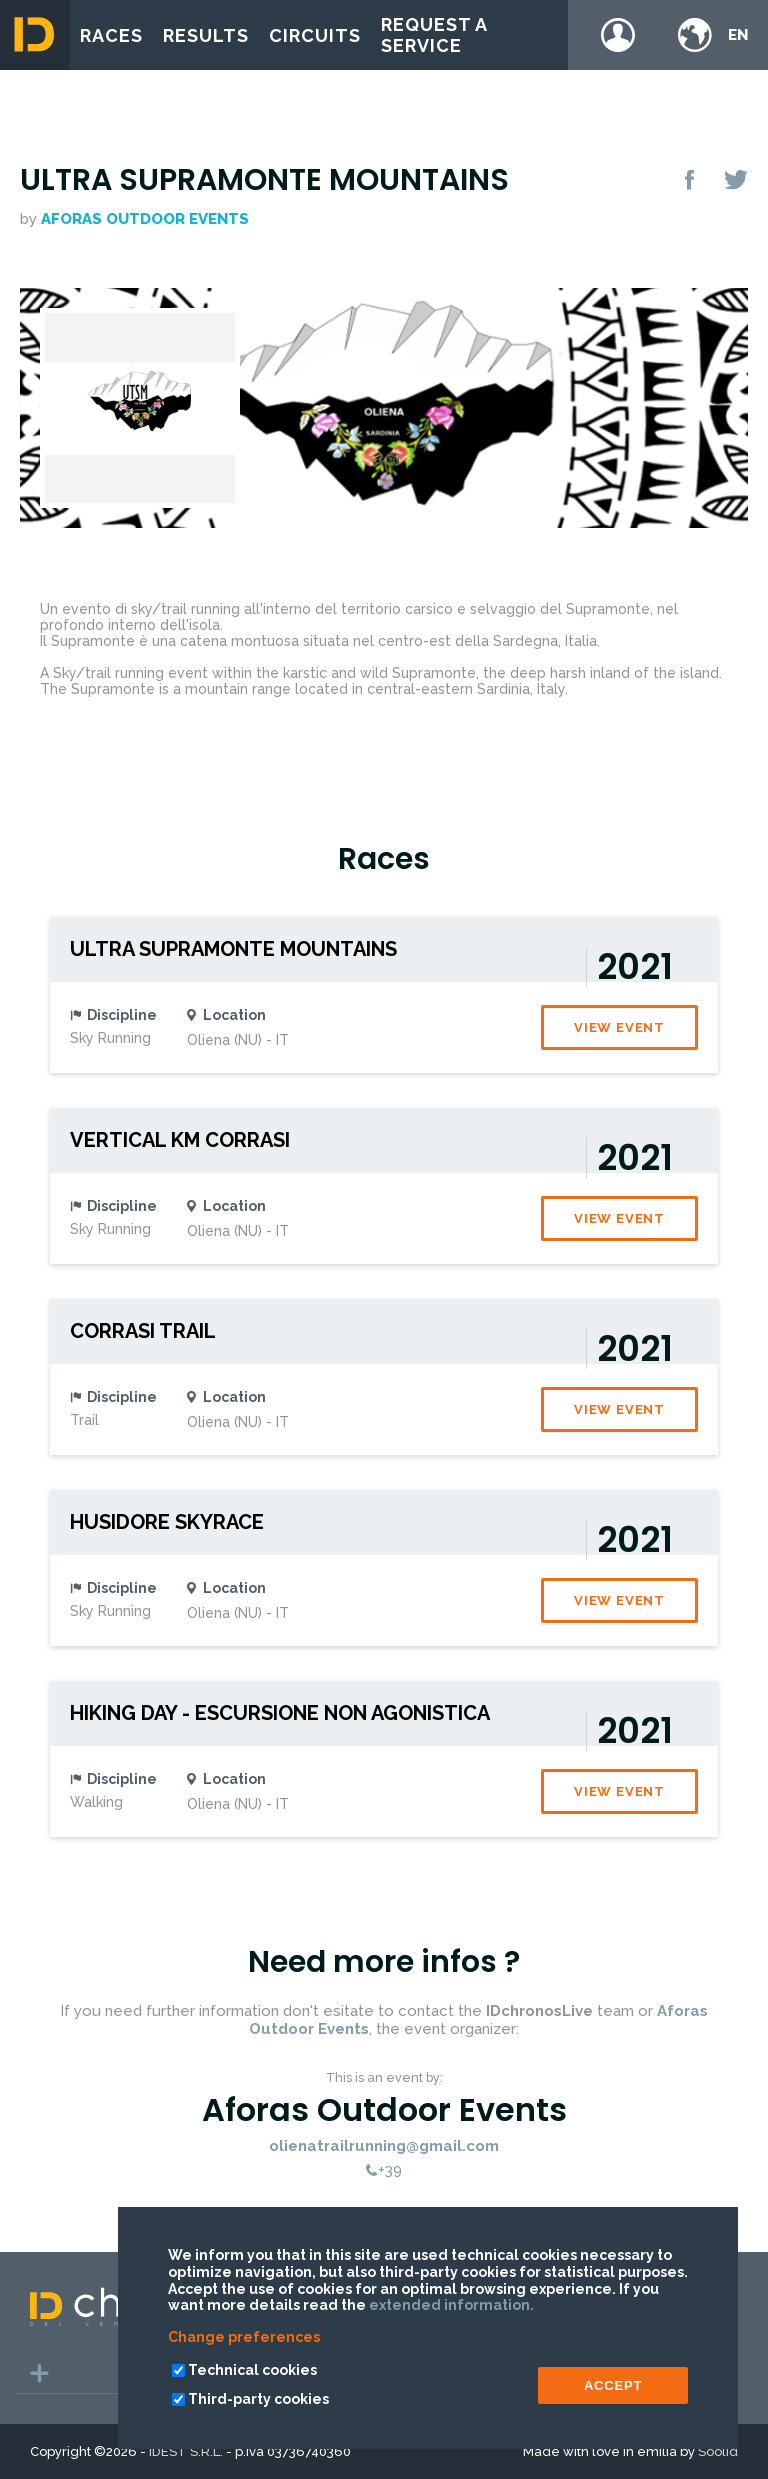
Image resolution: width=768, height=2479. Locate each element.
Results (206, 35)
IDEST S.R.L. (186, 2451)
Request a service (434, 35)
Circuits (315, 35)
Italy (551, 689)
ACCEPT (613, 2385)
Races (111, 35)
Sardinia (503, 689)
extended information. (451, 2305)
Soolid (718, 2451)
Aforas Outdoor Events (145, 219)
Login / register (618, 35)
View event (619, 1027)
